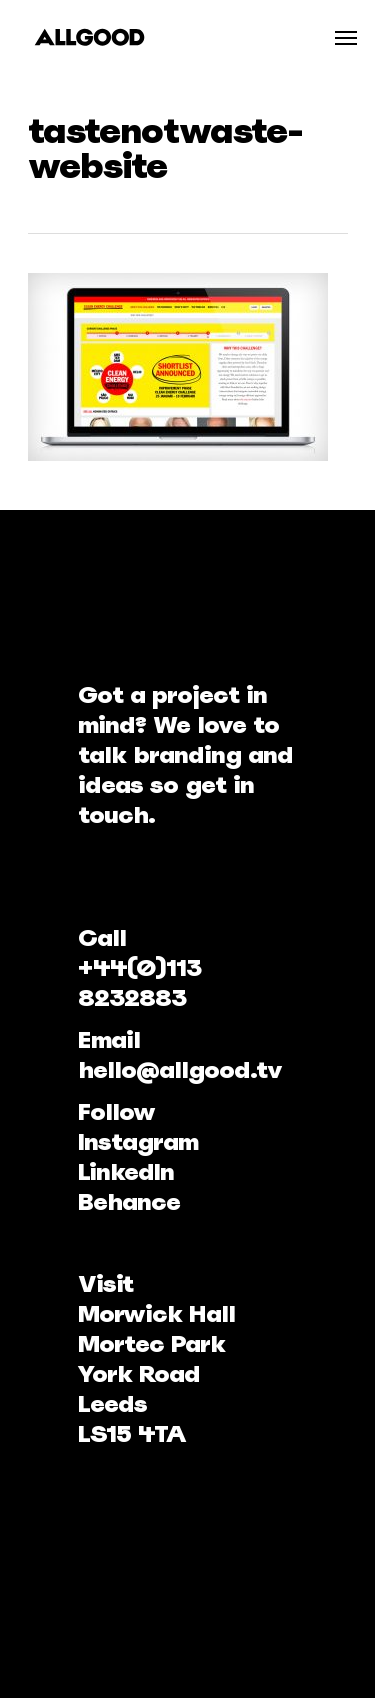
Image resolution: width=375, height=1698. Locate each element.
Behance (129, 1201)
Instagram (138, 1141)
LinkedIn (126, 1171)
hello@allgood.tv (180, 1069)
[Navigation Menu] (346, 37)
